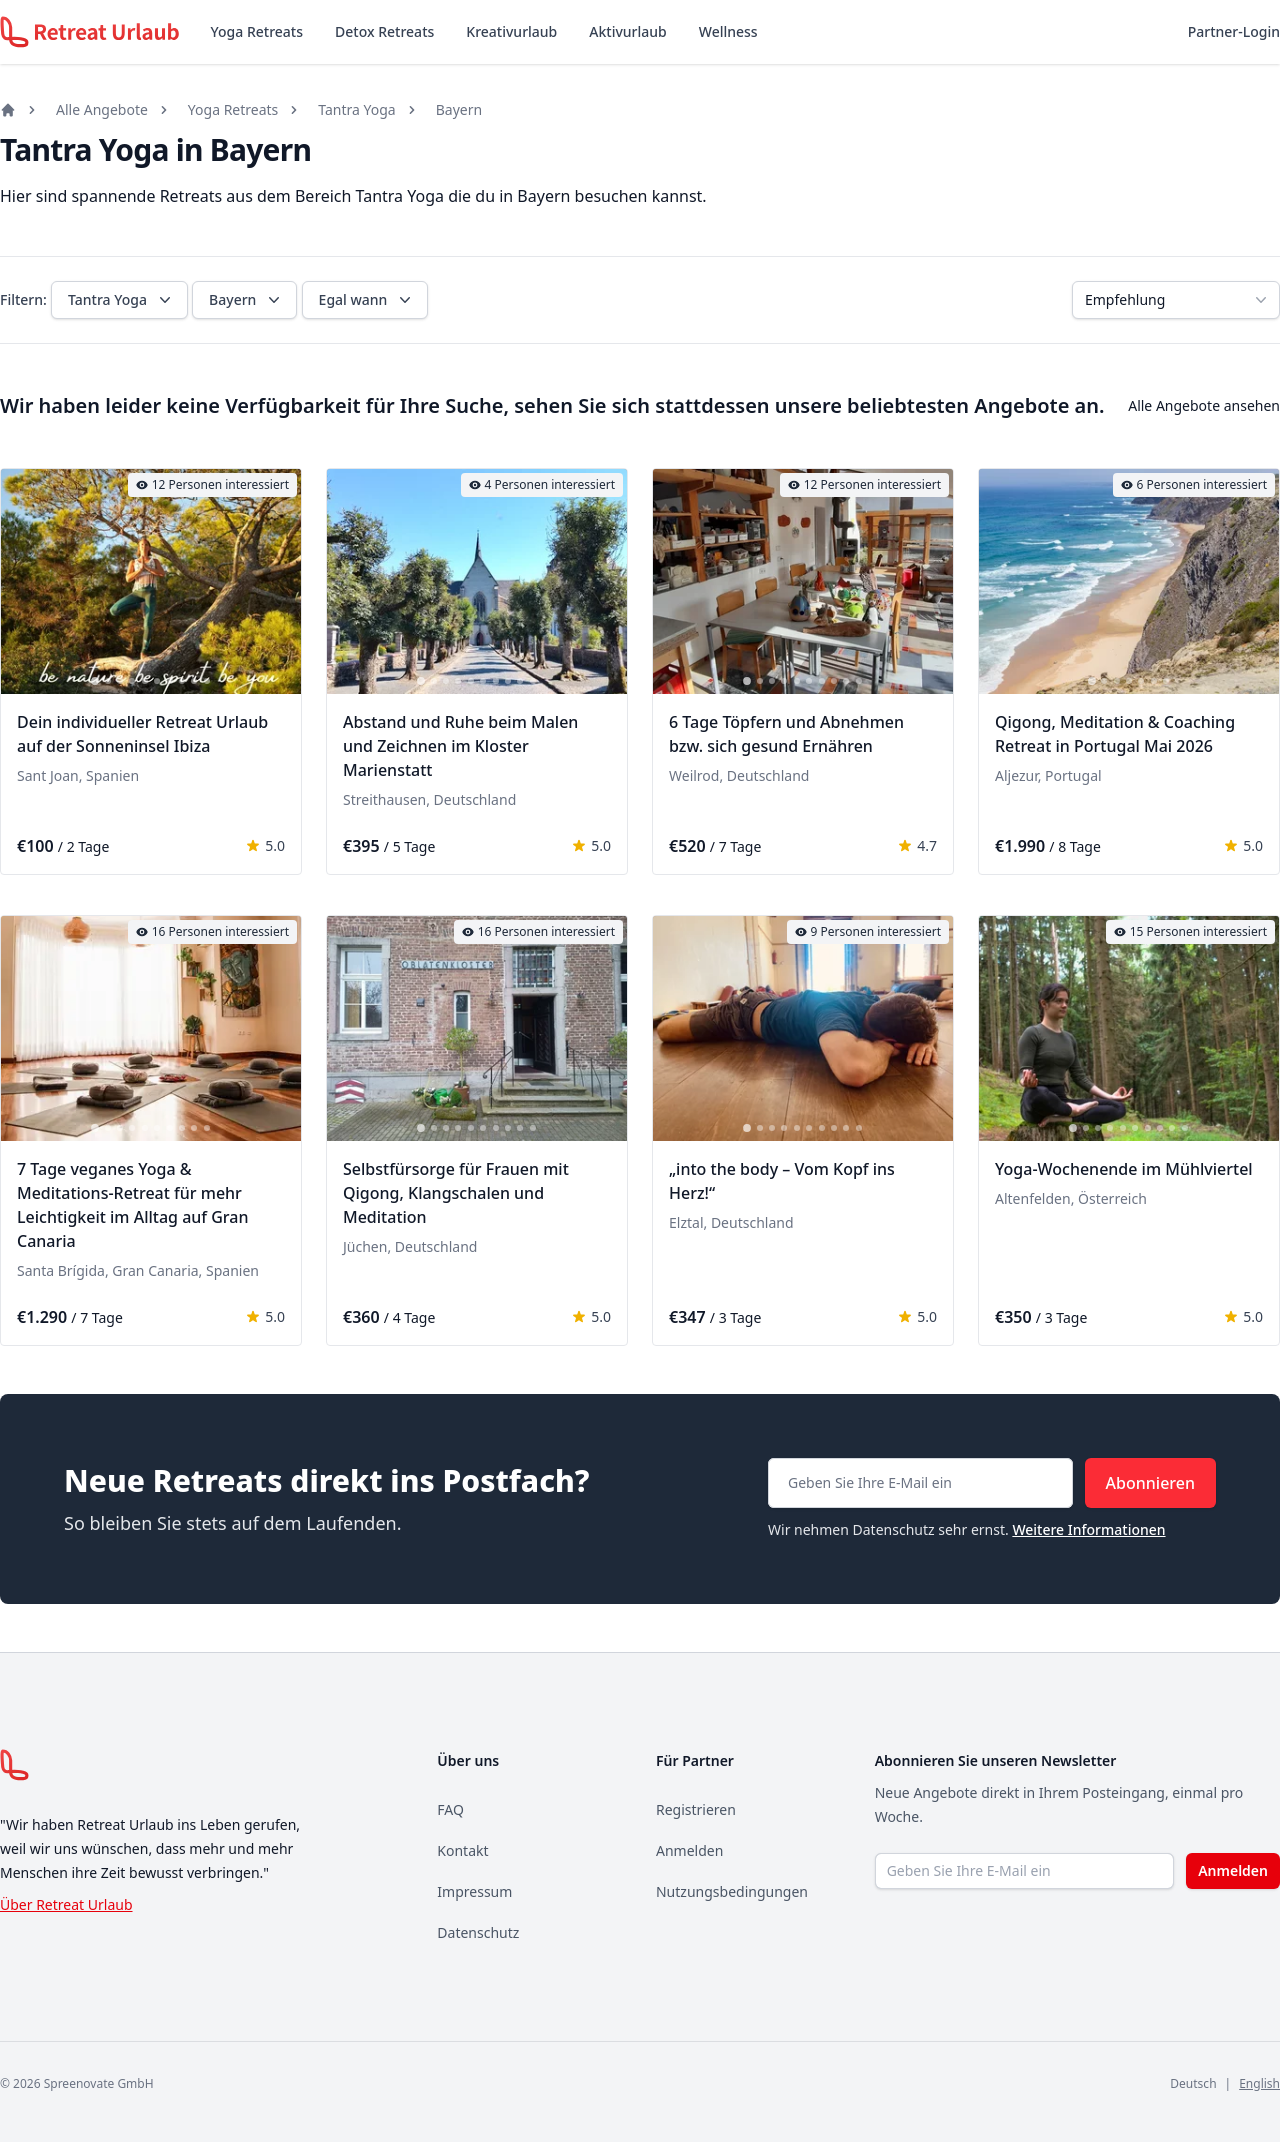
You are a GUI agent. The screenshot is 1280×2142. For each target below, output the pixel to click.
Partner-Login (1234, 31)
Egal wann (367, 300)
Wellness (728, 31)
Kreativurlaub (511, 31)
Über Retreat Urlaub (66, 1904)
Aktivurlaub (627, 31)
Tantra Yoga (356, 109)
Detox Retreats (384, 31)
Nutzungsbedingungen (732, 1891)
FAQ (450, 1809)
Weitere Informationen (1088, 1529)
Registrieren (696, 1809)
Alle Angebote (102, 109)
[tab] (95, 681)
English (1259, 2083)
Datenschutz (478, 1932)
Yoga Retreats (257, 31)
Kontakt (462, 1850)
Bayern (459, 109)
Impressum (474, 1891)
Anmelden (689, 1850)
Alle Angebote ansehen (1204, 405)
